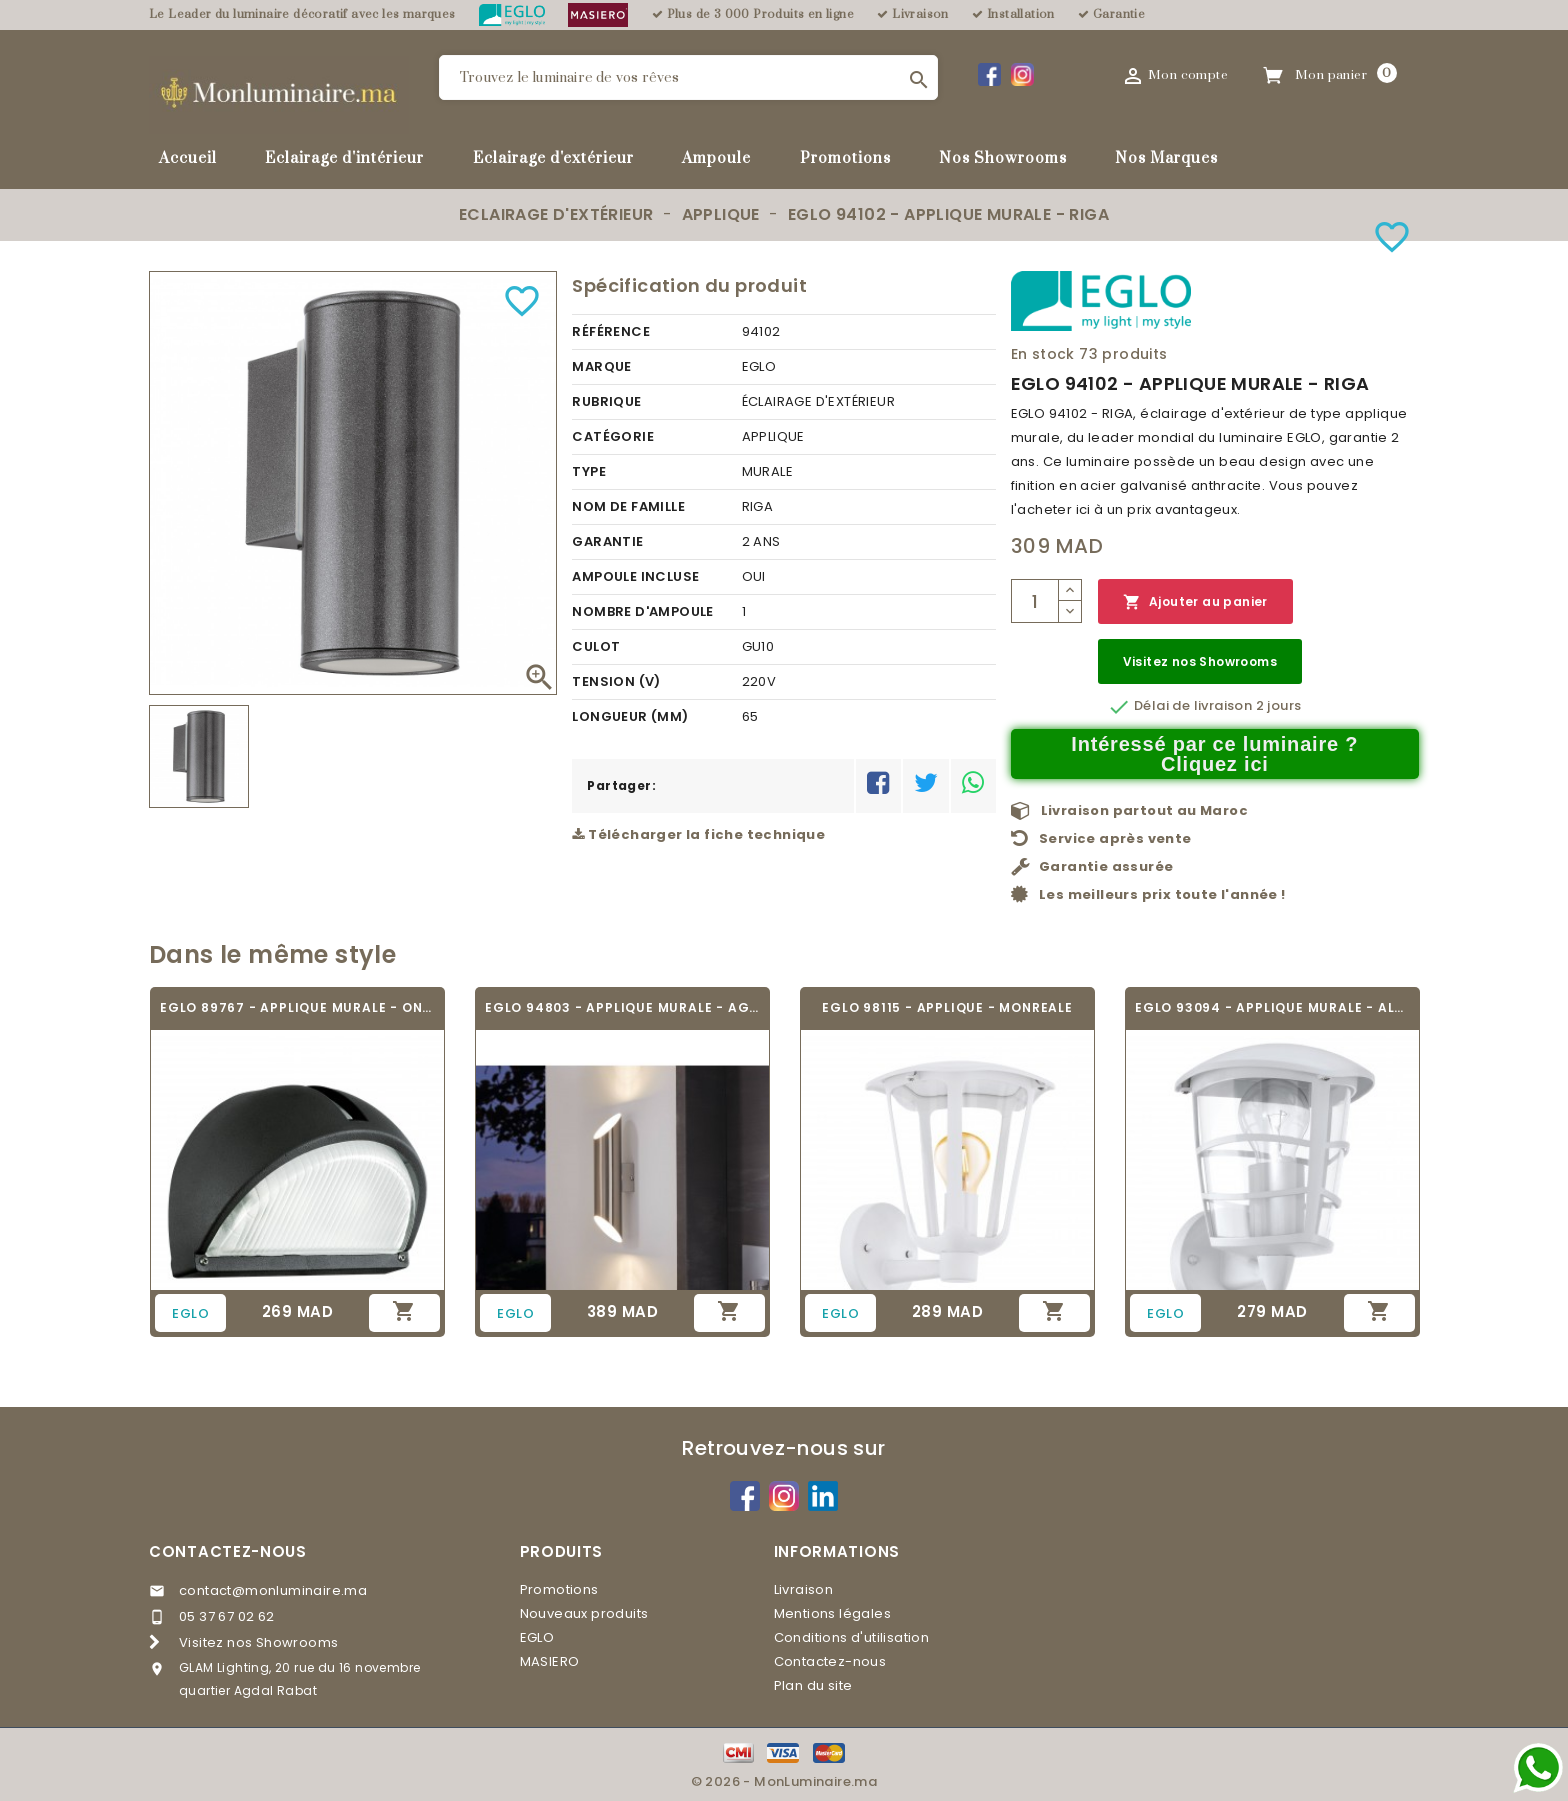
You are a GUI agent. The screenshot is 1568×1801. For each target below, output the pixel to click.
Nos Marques (1166, 158)
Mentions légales (832, 1613)
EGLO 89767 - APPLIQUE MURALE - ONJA (297, 1007)
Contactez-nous (228, 1551)
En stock (1043, 354)
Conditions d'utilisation (852, 1637)
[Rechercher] (688, 77)
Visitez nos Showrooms (1200, 661)
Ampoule (716, 158)
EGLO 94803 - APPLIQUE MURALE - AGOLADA (622, 1007)
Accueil (188, 158)
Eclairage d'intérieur (344, 158)
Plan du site (813, 1685)
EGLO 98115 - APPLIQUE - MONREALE (947, 1007)
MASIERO (550, 1661)
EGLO (537, 1637)
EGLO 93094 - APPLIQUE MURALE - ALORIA (1272, 1007)
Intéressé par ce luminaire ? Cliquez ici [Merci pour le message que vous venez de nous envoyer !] (1214, 754)
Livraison (804, 1589)
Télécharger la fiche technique (698, 834)
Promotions (845, 158)
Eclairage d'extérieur (553, 158)
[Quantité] (1035, 601)
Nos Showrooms (1003, 158)
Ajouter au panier (1195, 602)
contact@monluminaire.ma (273, 1590)
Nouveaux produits (584, 1613)
